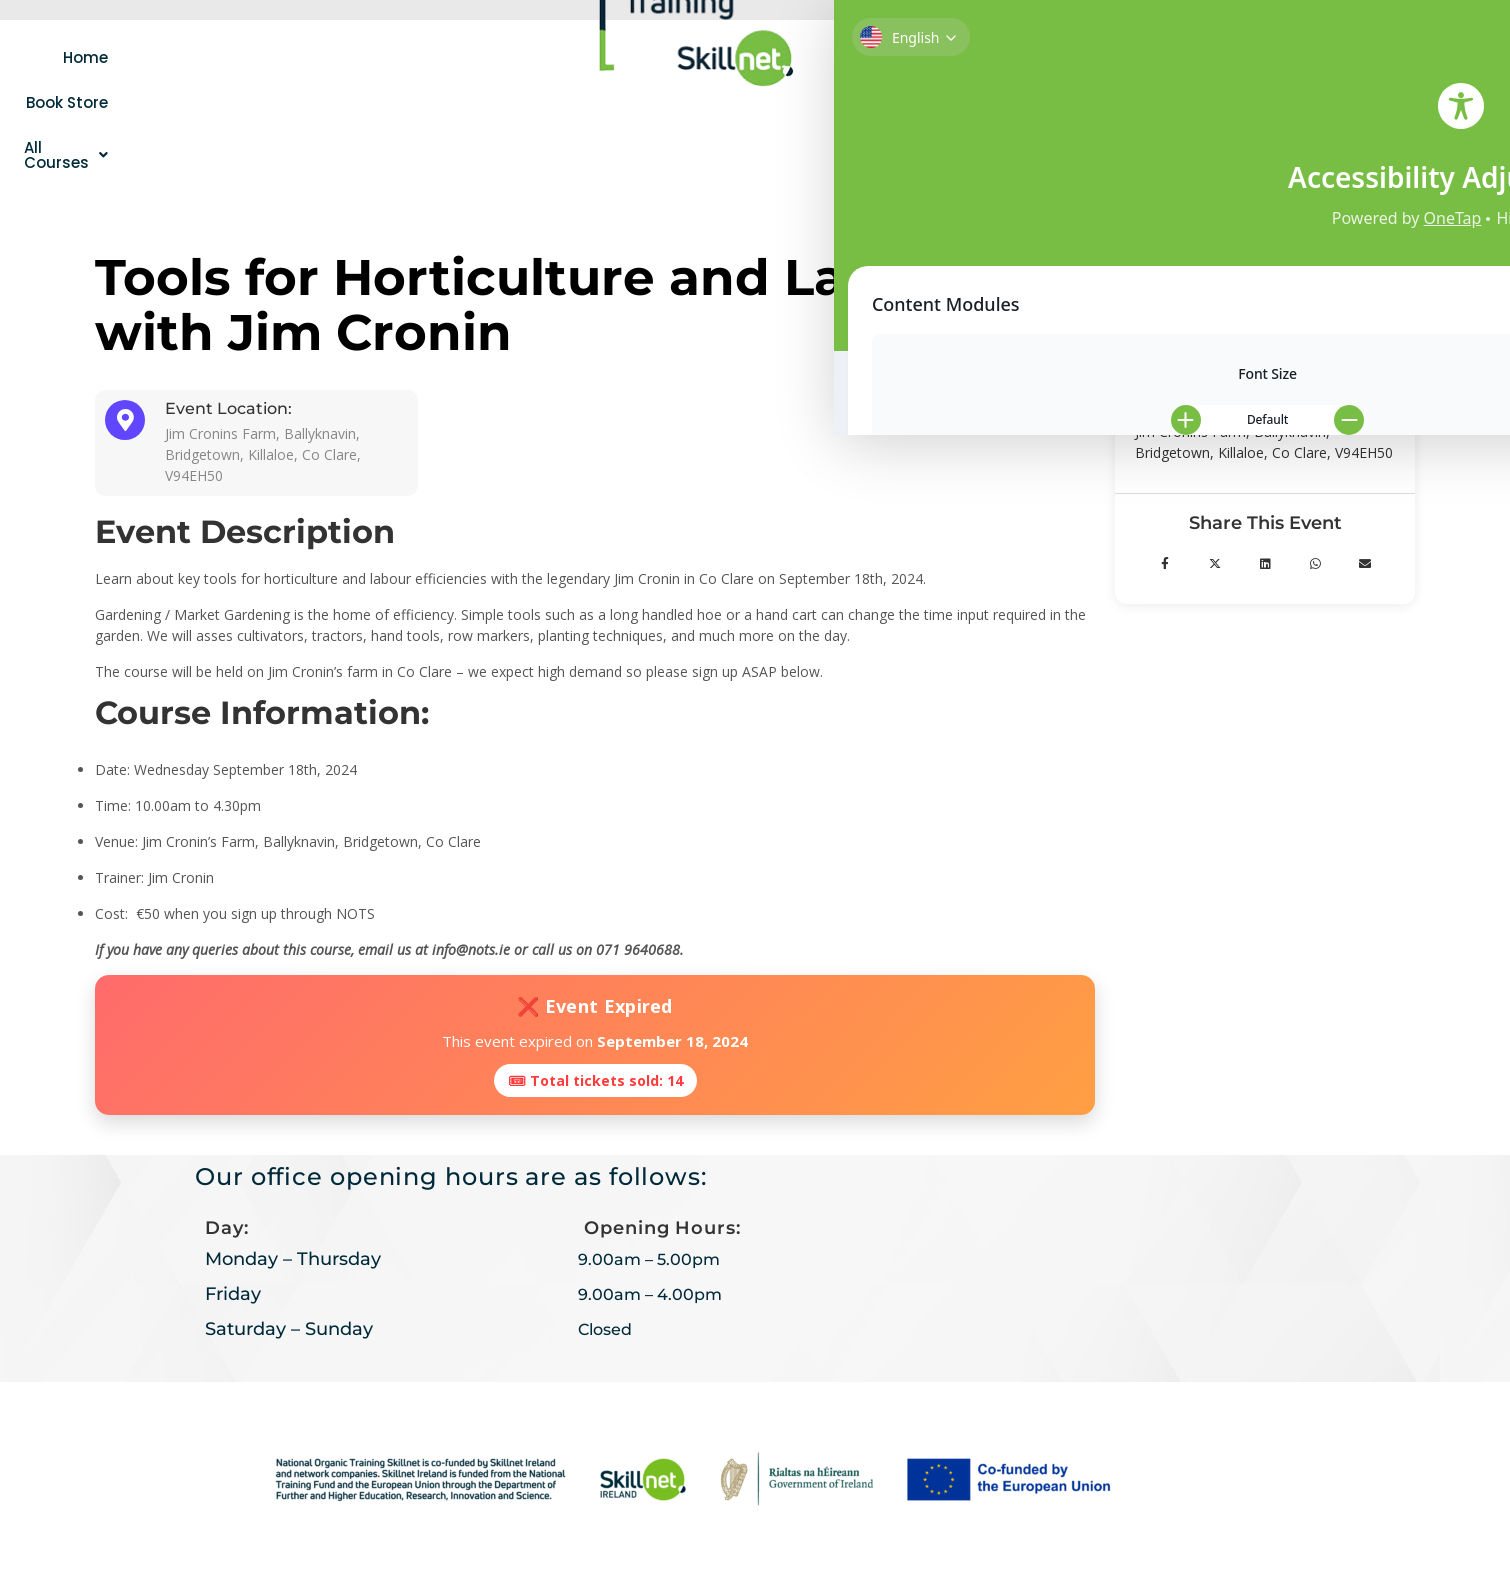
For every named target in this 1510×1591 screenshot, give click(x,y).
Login (1039, 57)
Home (297, 56)
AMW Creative (852, 1538)
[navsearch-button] (1230, 55)
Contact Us (1128, 57)
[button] (511, 56)
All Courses (511, 56)
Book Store (389, 56)
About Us (949, 57)
